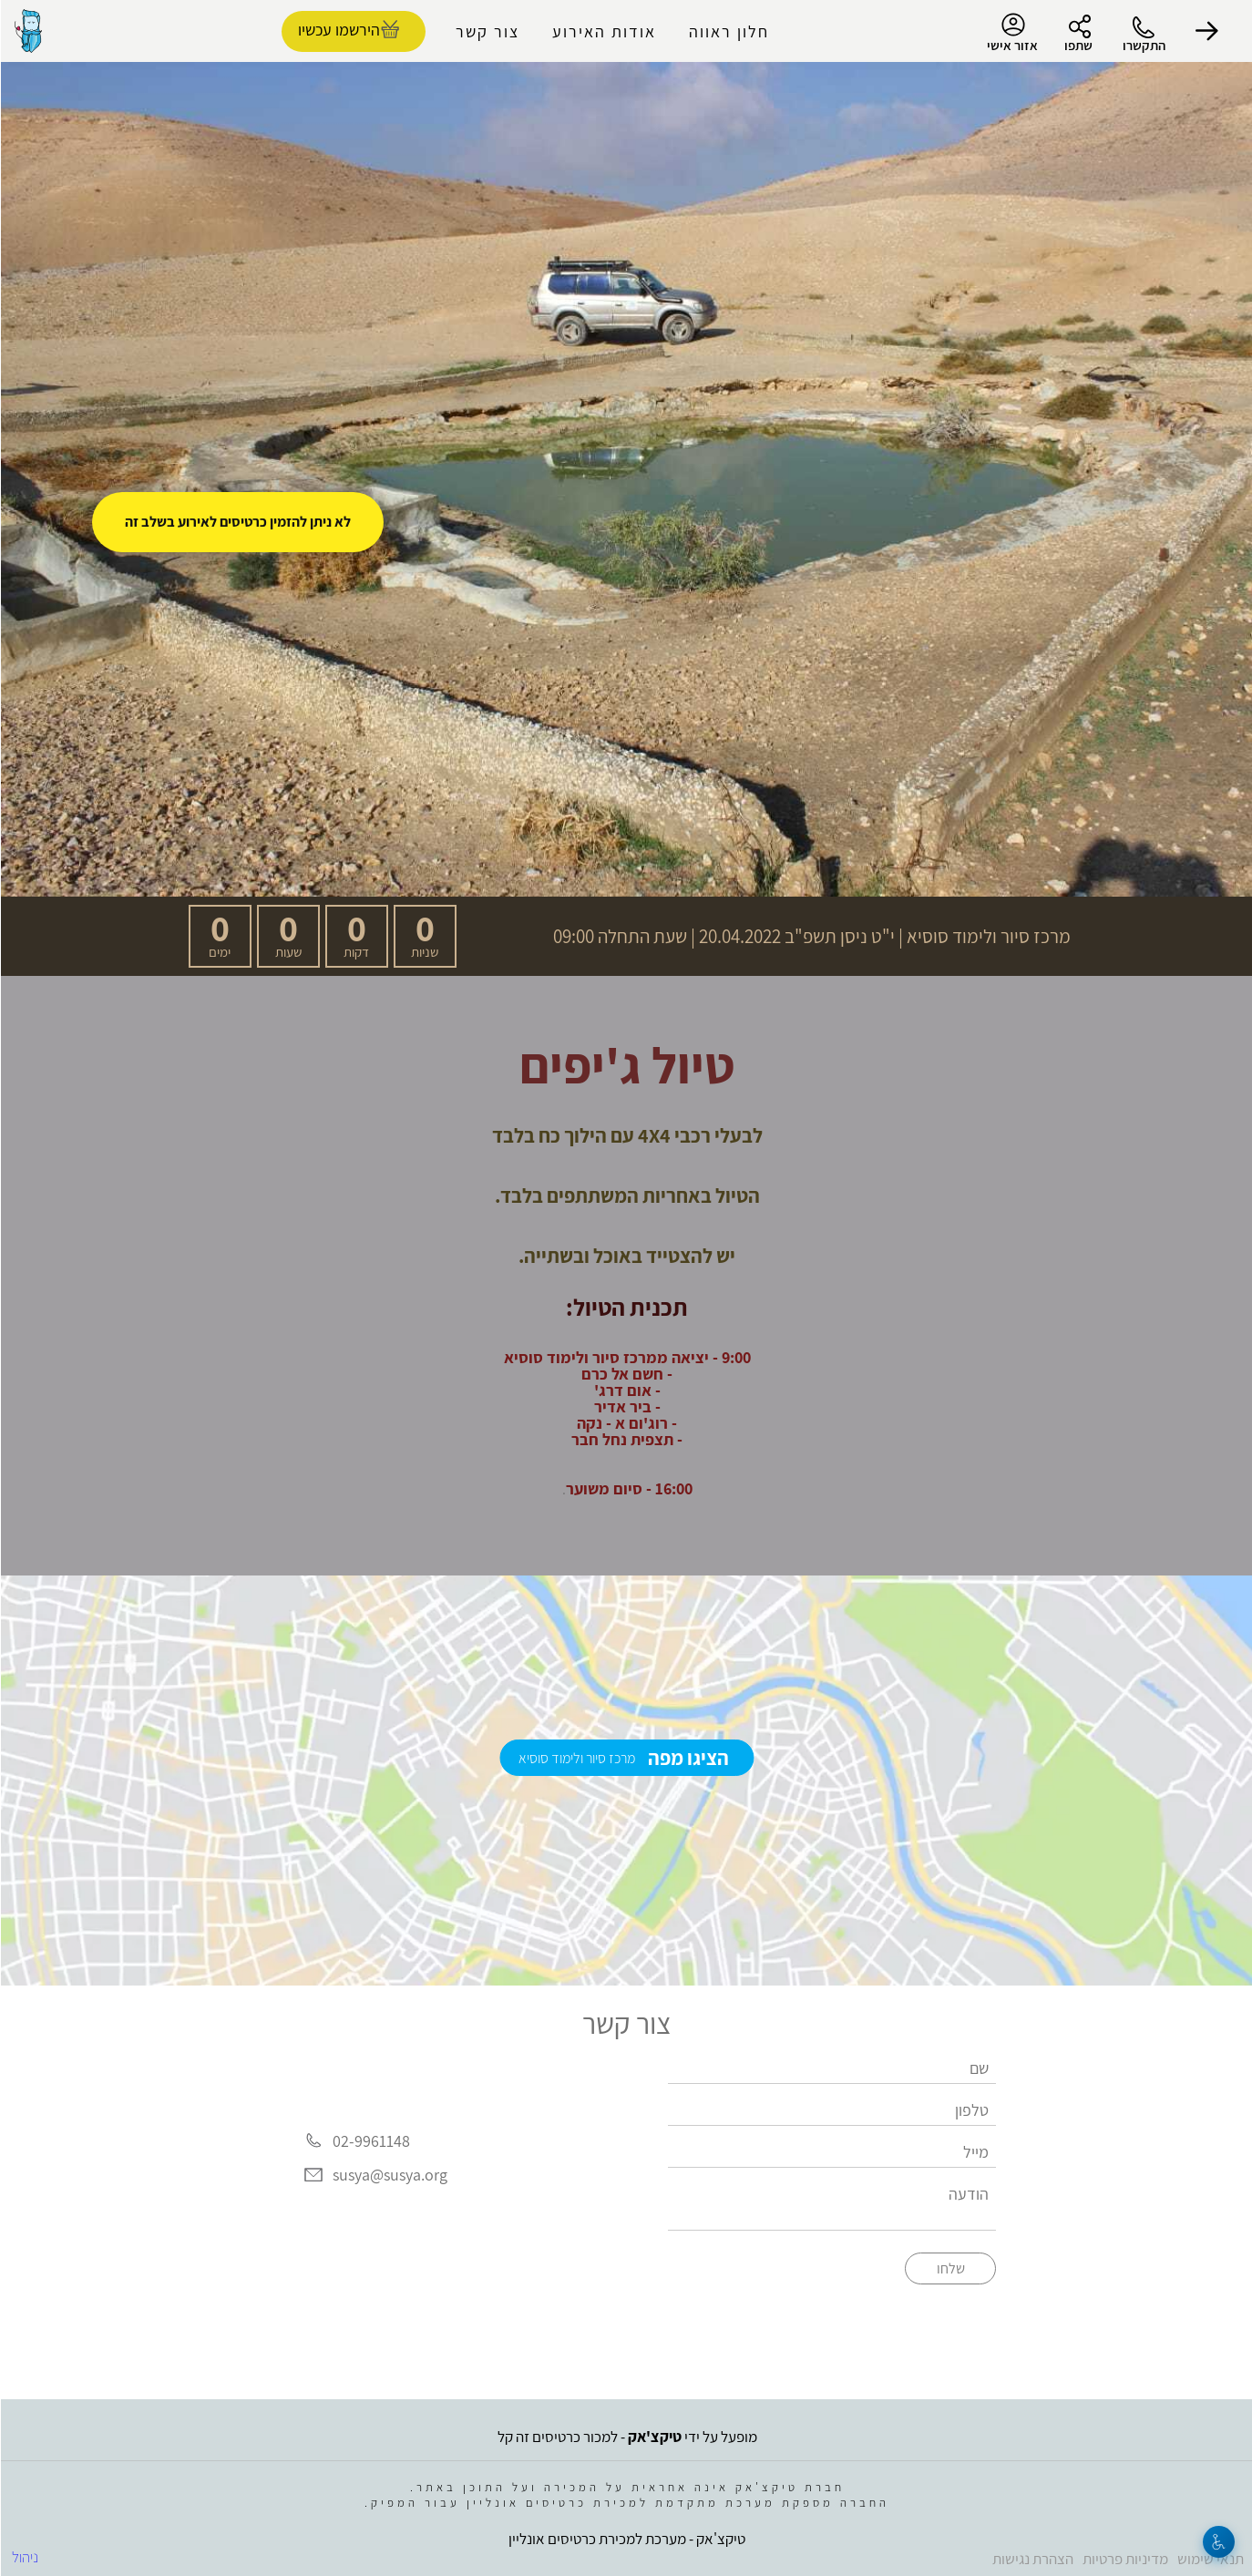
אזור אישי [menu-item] (1011, 33)
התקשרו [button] (1143, 45)
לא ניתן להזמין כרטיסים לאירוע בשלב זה (237, 521)
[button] (1206, 31)
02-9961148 (370, 2140)
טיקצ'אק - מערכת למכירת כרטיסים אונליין (626, 2539)
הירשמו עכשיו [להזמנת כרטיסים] (338, 29)
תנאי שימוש (1209, 2559)
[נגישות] (1218, 2542)
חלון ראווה (728, 31)
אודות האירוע (603, 31)
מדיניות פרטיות (1124, 2559)
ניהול (24, 2557)
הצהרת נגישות (1031, 2559)
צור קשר (486, 31)
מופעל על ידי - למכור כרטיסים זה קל (626, 2437)
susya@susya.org (389, 2175)
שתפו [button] (1077, 45)
